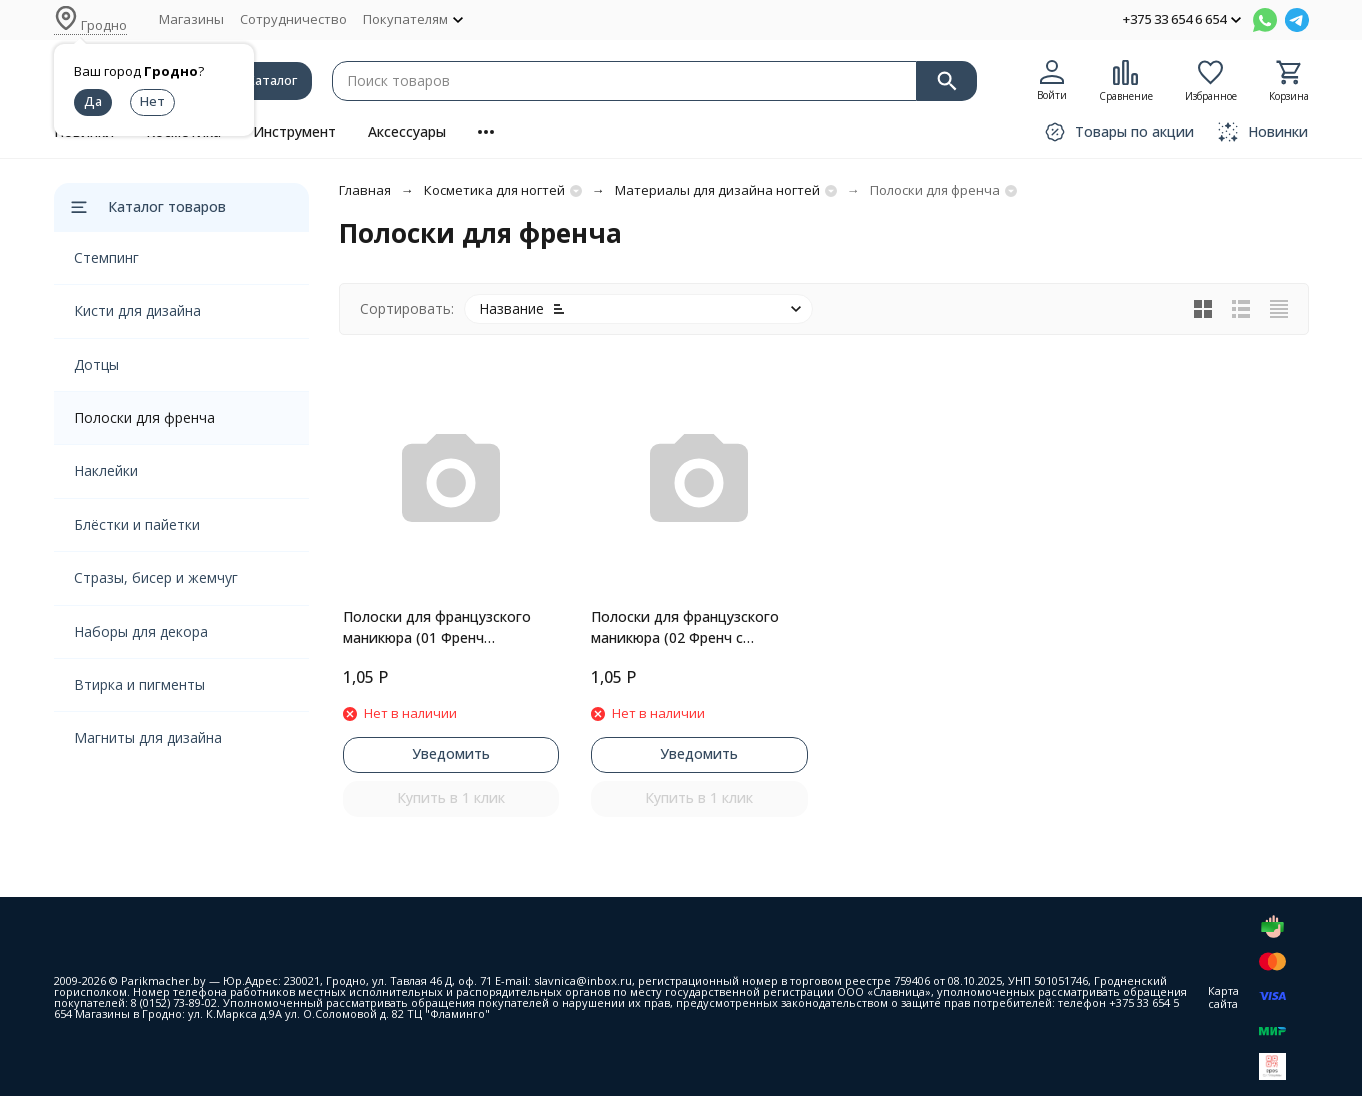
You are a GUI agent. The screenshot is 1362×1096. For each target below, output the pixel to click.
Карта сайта (1223, 997)
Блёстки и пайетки (137, 524)
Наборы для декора (141, 631)
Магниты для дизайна (148, 737)
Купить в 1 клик (451, 797)
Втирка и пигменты (139, 684)
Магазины (191, 19)
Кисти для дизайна (137, 310)
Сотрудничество (293, 19)
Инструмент (294, 131)
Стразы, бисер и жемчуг (156, 577)
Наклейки (106, 470)
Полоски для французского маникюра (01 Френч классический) (437, 627)
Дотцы (96, 364)
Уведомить (451, 753)
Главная (365, 190)
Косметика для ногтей (494, 190)
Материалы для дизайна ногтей (717, 190)
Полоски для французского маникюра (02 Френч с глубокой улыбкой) (685, 627)
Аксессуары (407, 131)
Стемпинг (106, 257)
